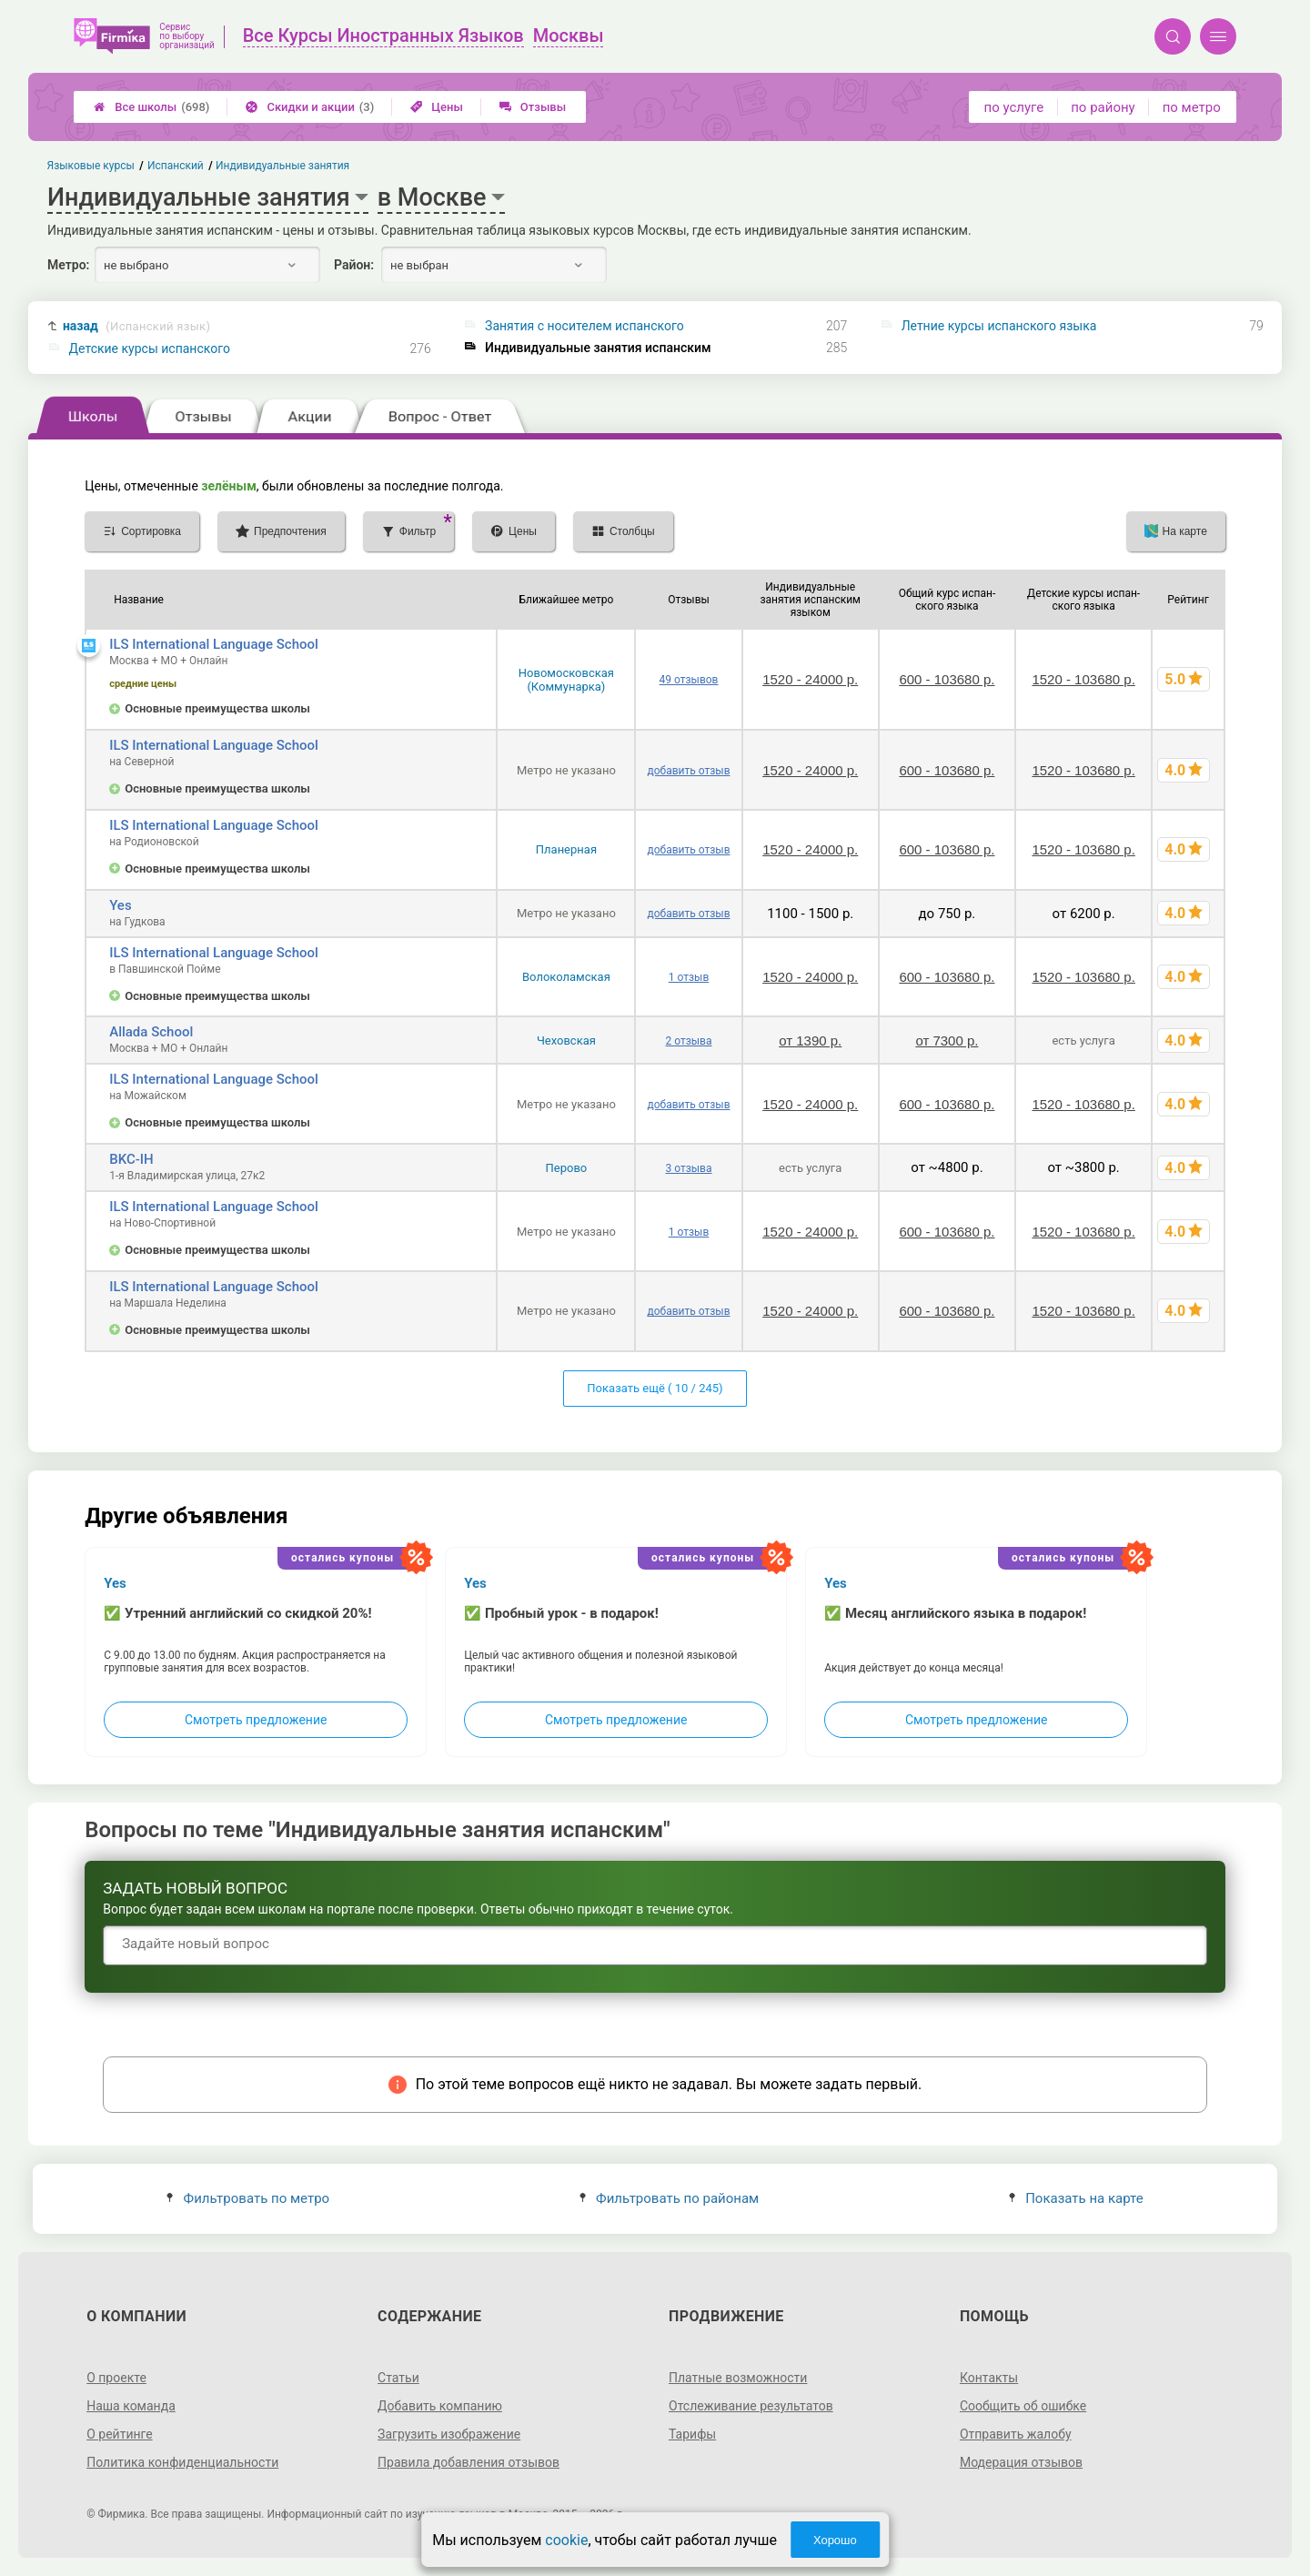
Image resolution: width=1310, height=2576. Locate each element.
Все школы (151, 107)
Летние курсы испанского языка (999, 325)
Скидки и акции (310, 107)
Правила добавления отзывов (468, 2462)
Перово (567, 1168)
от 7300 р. (946, 1040)
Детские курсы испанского (149, 348)
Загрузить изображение (449, 2434)
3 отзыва (689, 1168)
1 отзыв (689, 977)
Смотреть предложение (256, 1719)
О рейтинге (119, 2434)
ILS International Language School (213, 644)
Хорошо (835, 2540)
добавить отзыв (688, 770)
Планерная (566, 849)
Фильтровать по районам (669, 2198)
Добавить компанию (440, 2406)
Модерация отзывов (1021, 2462)
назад (136, 326)
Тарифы (692, 2434)
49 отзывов (689, 679)
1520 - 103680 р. (1083, 679)
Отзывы (532, 107)
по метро (1192, 107)
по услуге (1014, 107)
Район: (354, 265)
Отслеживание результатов (751, 2406)
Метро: (68, 265)
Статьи (398, 2377)
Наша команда (131, 2406)
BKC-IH (131, 1159)
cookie (566, 2540)
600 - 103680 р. (946, 679)
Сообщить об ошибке (1023, 2406)
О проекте (116, 2377)
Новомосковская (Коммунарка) (566, 679)
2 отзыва (689, 1041)
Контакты (989, 2377)
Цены (436, 107)
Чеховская (566, 1040)
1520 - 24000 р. (810, 679)
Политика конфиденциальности (182, 2462)
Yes (120, 905)
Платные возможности (738, 2377)
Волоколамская (566, 977)
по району (1102, 107)
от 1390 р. (810, 1040)
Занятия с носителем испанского (584, 325)
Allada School (151, 1032)
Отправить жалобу (1016, 2434)
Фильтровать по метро (247, 2198)
